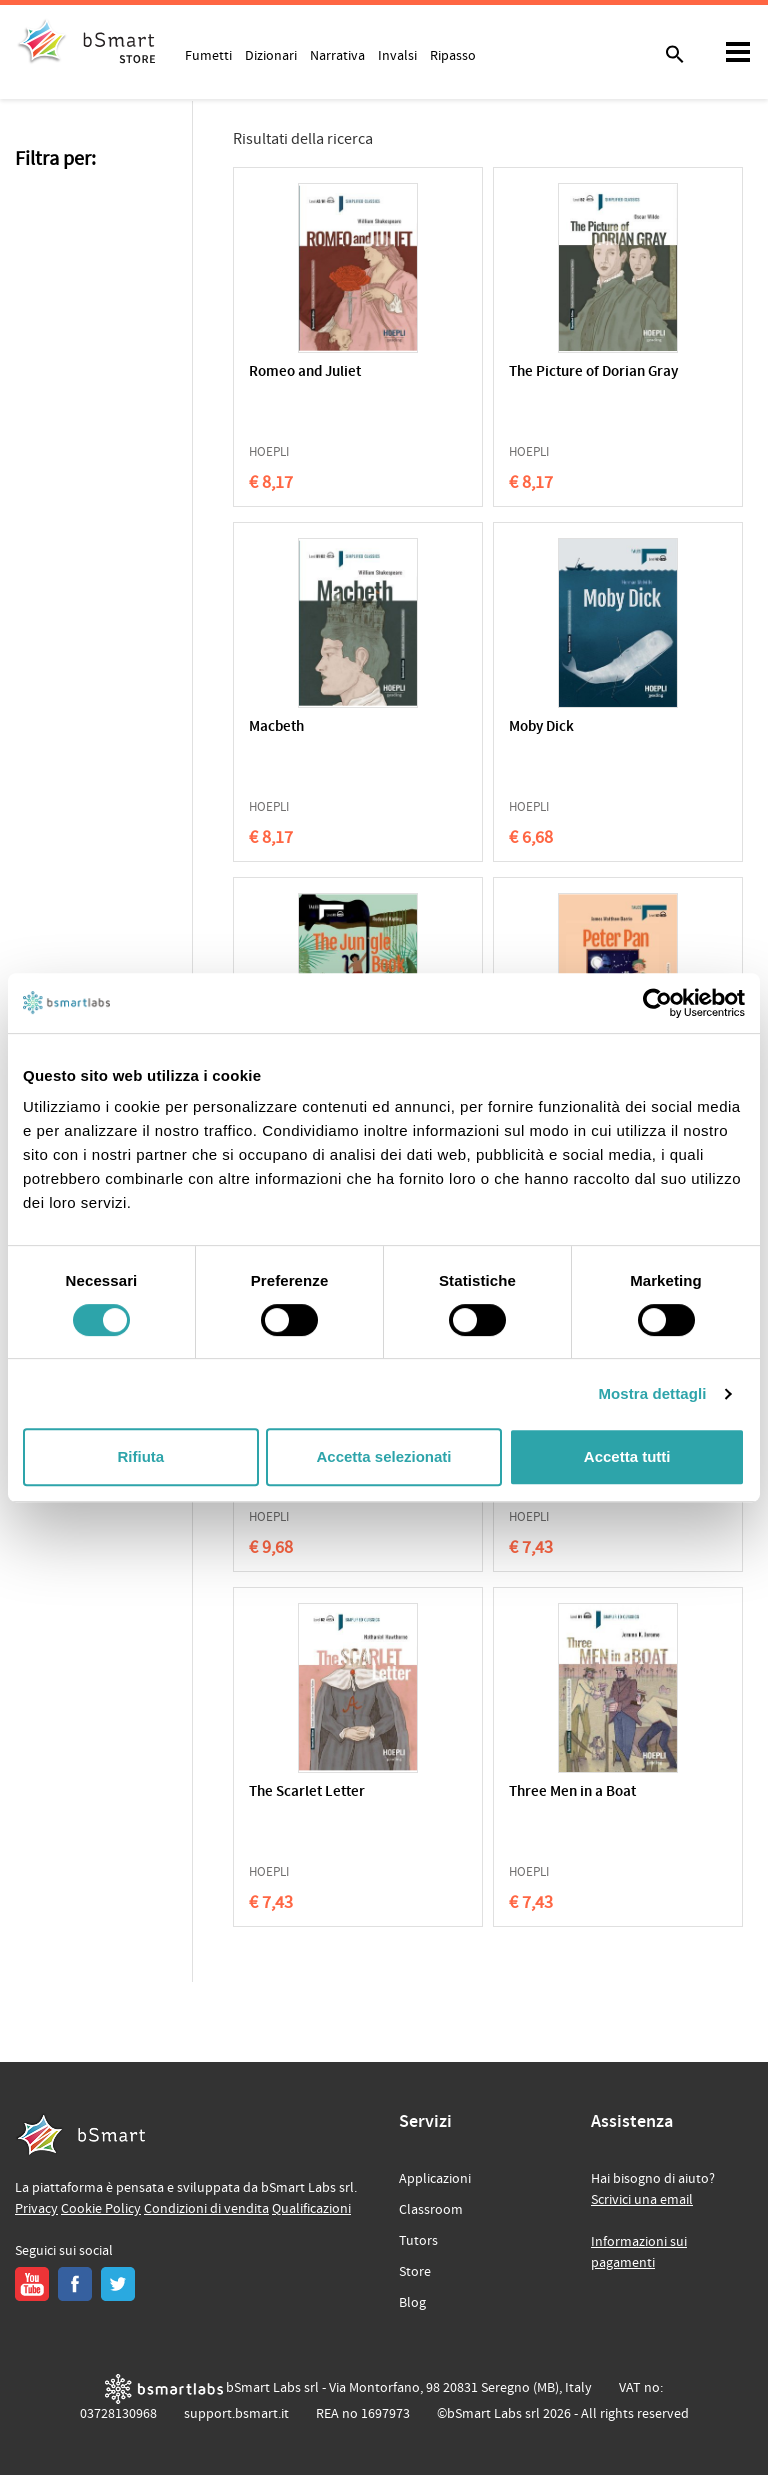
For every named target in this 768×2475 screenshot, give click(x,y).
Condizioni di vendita (206, 2209)
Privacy (36, 2209)
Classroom (431, 2210)
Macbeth (276, 727)
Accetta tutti (627, 1456)
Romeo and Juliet (305, 372)
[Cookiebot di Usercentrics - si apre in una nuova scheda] (657, 1003)
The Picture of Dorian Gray (593, 372)
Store (415, 2272)
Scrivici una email (642, 2200)
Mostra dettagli (652, 1393)
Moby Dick (541, 727)
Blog (412, 2303)
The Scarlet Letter (307, 1792)
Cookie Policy (101, 2209)
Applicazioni (435, 2179)
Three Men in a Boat (572, 1792)
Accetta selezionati (383, 1456)
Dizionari (271, 55)
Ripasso (453, 55)
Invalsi (397, 55)
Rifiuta (140, 1456)
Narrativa (337, 55)
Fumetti (208, 55)
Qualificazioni (311, 2209)
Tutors (418, 2241)
